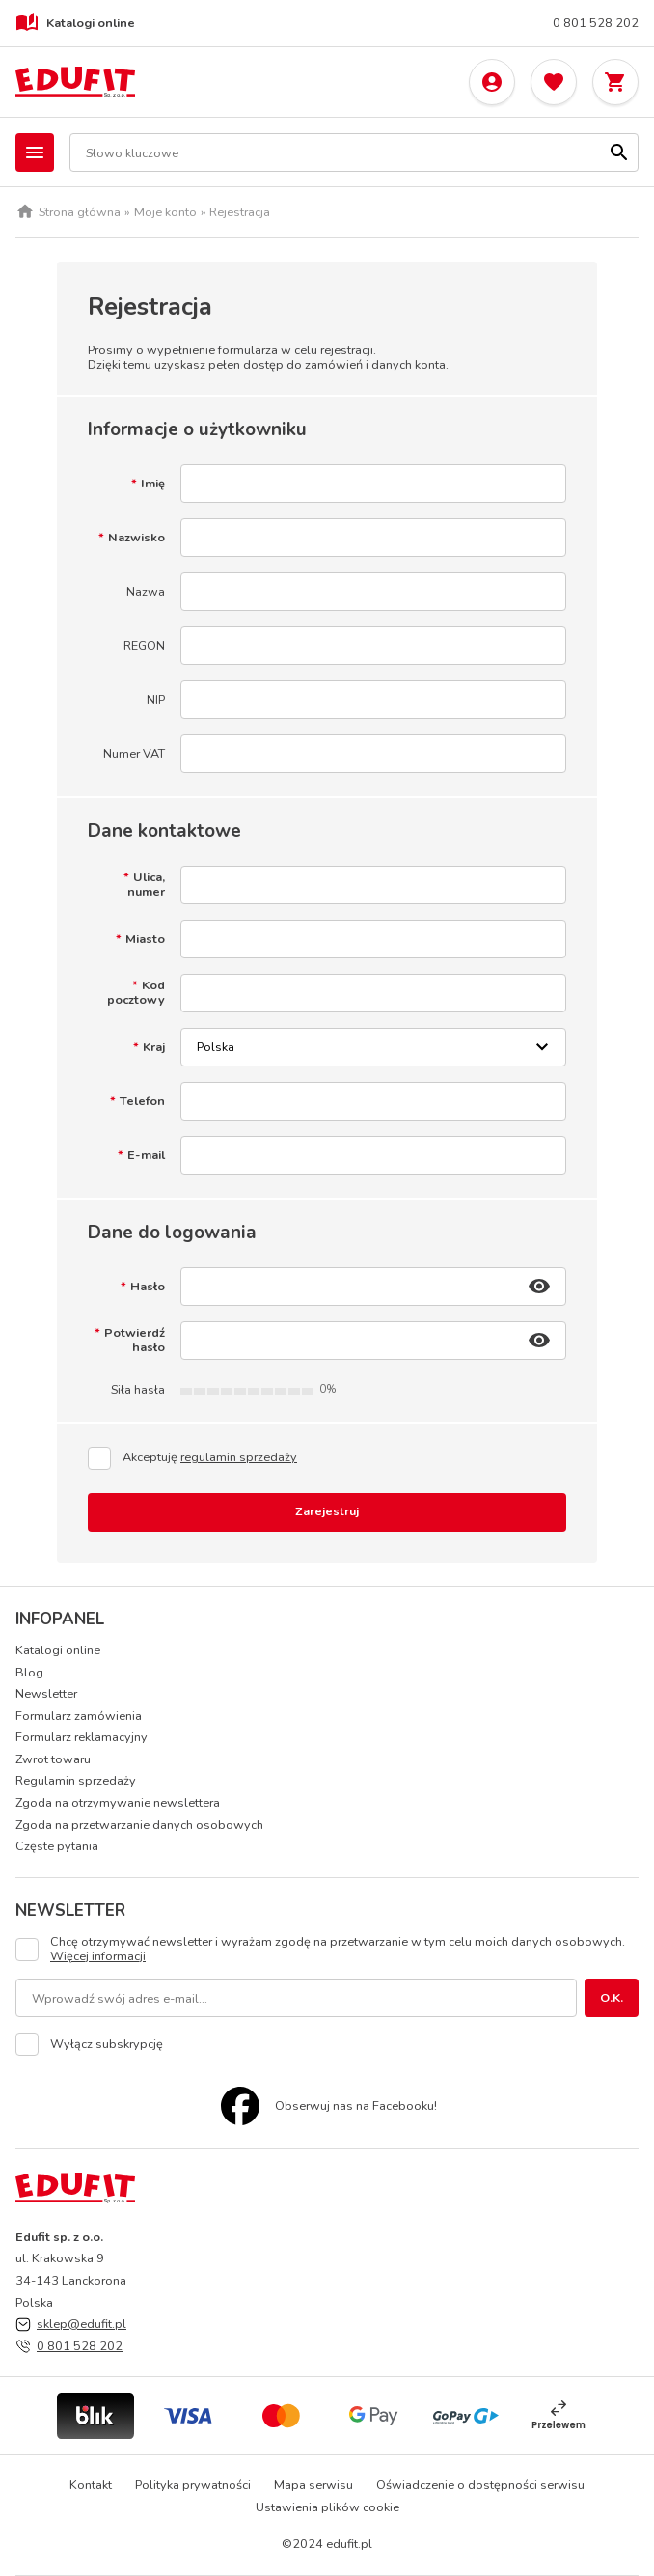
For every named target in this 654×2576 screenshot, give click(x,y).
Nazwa (145, 592)
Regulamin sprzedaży (75, 1780)
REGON (144, 646)
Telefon (142, 1101)
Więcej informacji (98, 1956)
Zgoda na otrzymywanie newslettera (117, 1802)
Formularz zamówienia (78, 1715)
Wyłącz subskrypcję (106, 2044)
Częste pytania (56, 1846)
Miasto (145, 939)
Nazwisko (136, 538)
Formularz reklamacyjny (81, 1737)
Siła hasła (138, 1390)
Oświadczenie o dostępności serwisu (480, 2485)
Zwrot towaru (53, 1759)
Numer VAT (134, 754)
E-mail (146, 1156)
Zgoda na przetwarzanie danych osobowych (139, 1824)
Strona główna (80, 213)
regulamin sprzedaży (238, 1457)
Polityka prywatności (193, 2485)
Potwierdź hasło (134, 1340)
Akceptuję (210, 1458)
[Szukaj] (619, 152)
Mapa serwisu (313, 2485)
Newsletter (46, 1693)
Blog (29, 1672)
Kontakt (90, 2485)
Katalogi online (75, 23)
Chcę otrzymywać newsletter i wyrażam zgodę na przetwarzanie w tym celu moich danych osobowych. (337, 1949)
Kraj (154, 1047)
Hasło (147, 1287)
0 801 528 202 (596, 23)
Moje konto (165, 213)
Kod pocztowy (136, 993)
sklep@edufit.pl (81, 2323)
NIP (156, 700)
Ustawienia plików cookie (327, 2507)
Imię (153, 484)
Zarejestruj (327, 1511)
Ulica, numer (146, 885)
